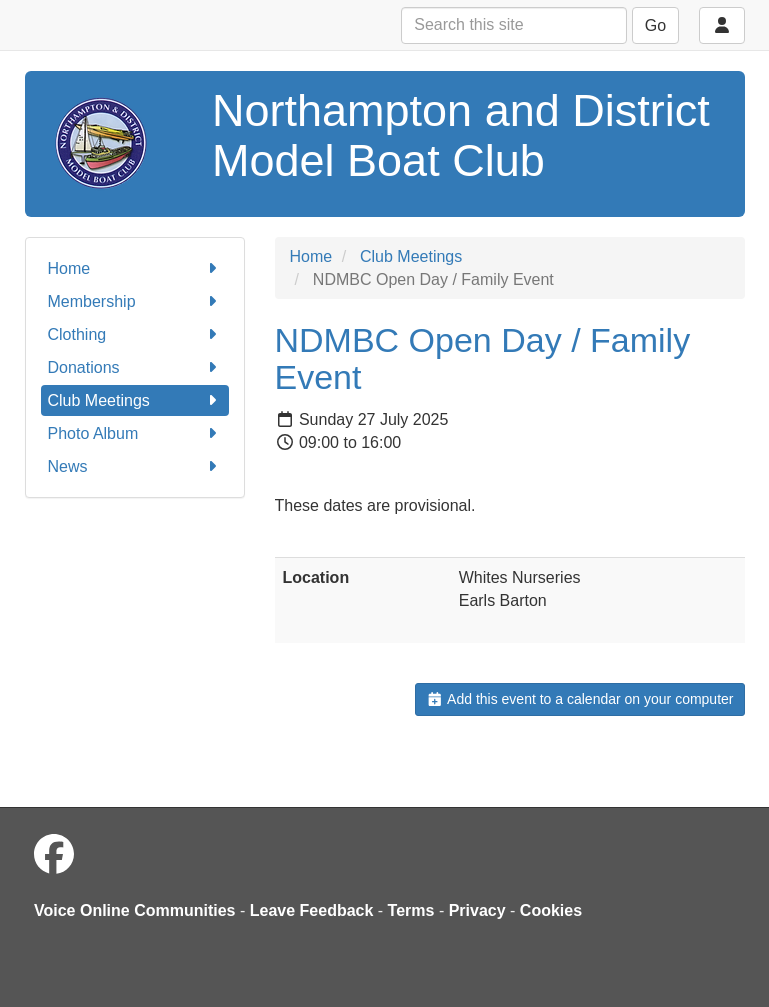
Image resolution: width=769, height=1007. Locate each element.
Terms (411, 910)
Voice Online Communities (135, 910)
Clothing (135, 334)
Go (655, 25)
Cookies (551, 910)
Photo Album (135, 433)
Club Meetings (135, 400)
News (135, 466)
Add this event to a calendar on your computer (579, 699)
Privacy (477, 910)
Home (135, 268)
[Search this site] (514, 25)
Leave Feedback (312, 910)
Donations (135, 367)
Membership (135, 301)
